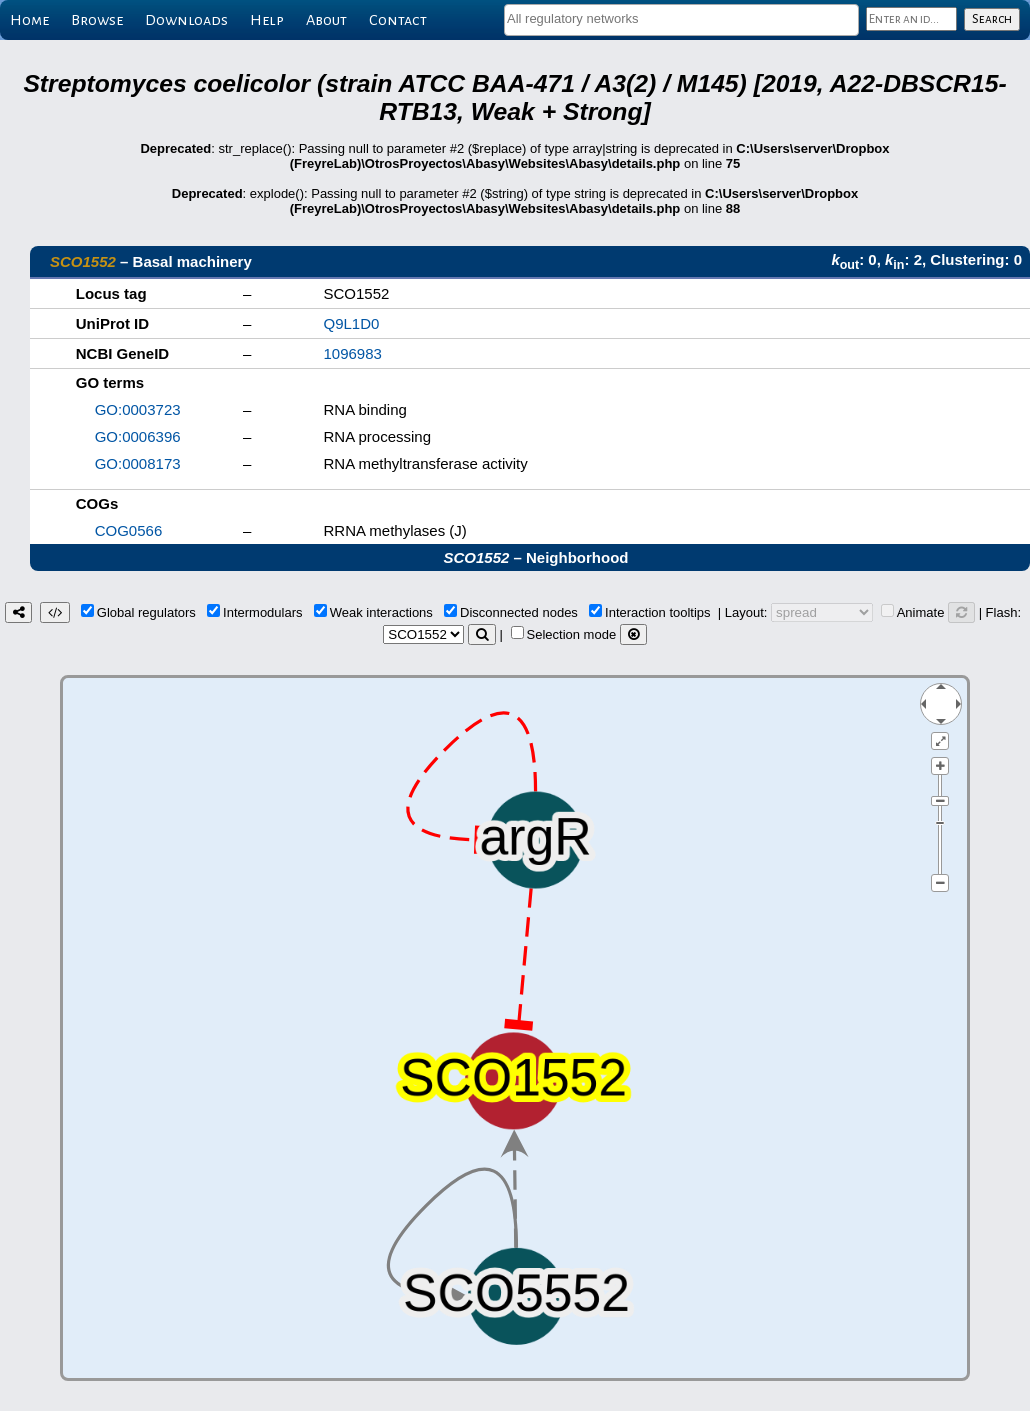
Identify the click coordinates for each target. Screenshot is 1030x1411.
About (326, 20)
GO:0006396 (138, 436)
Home (29, 20)
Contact (398, 20)
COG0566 (129, 530)
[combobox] (681, 20)
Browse (97, 20)
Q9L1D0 (352, 323)
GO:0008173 (138, 463)
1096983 (353, 353)
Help (267, 20)
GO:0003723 (138, 409)
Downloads (186, 20)
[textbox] (681, 18)
